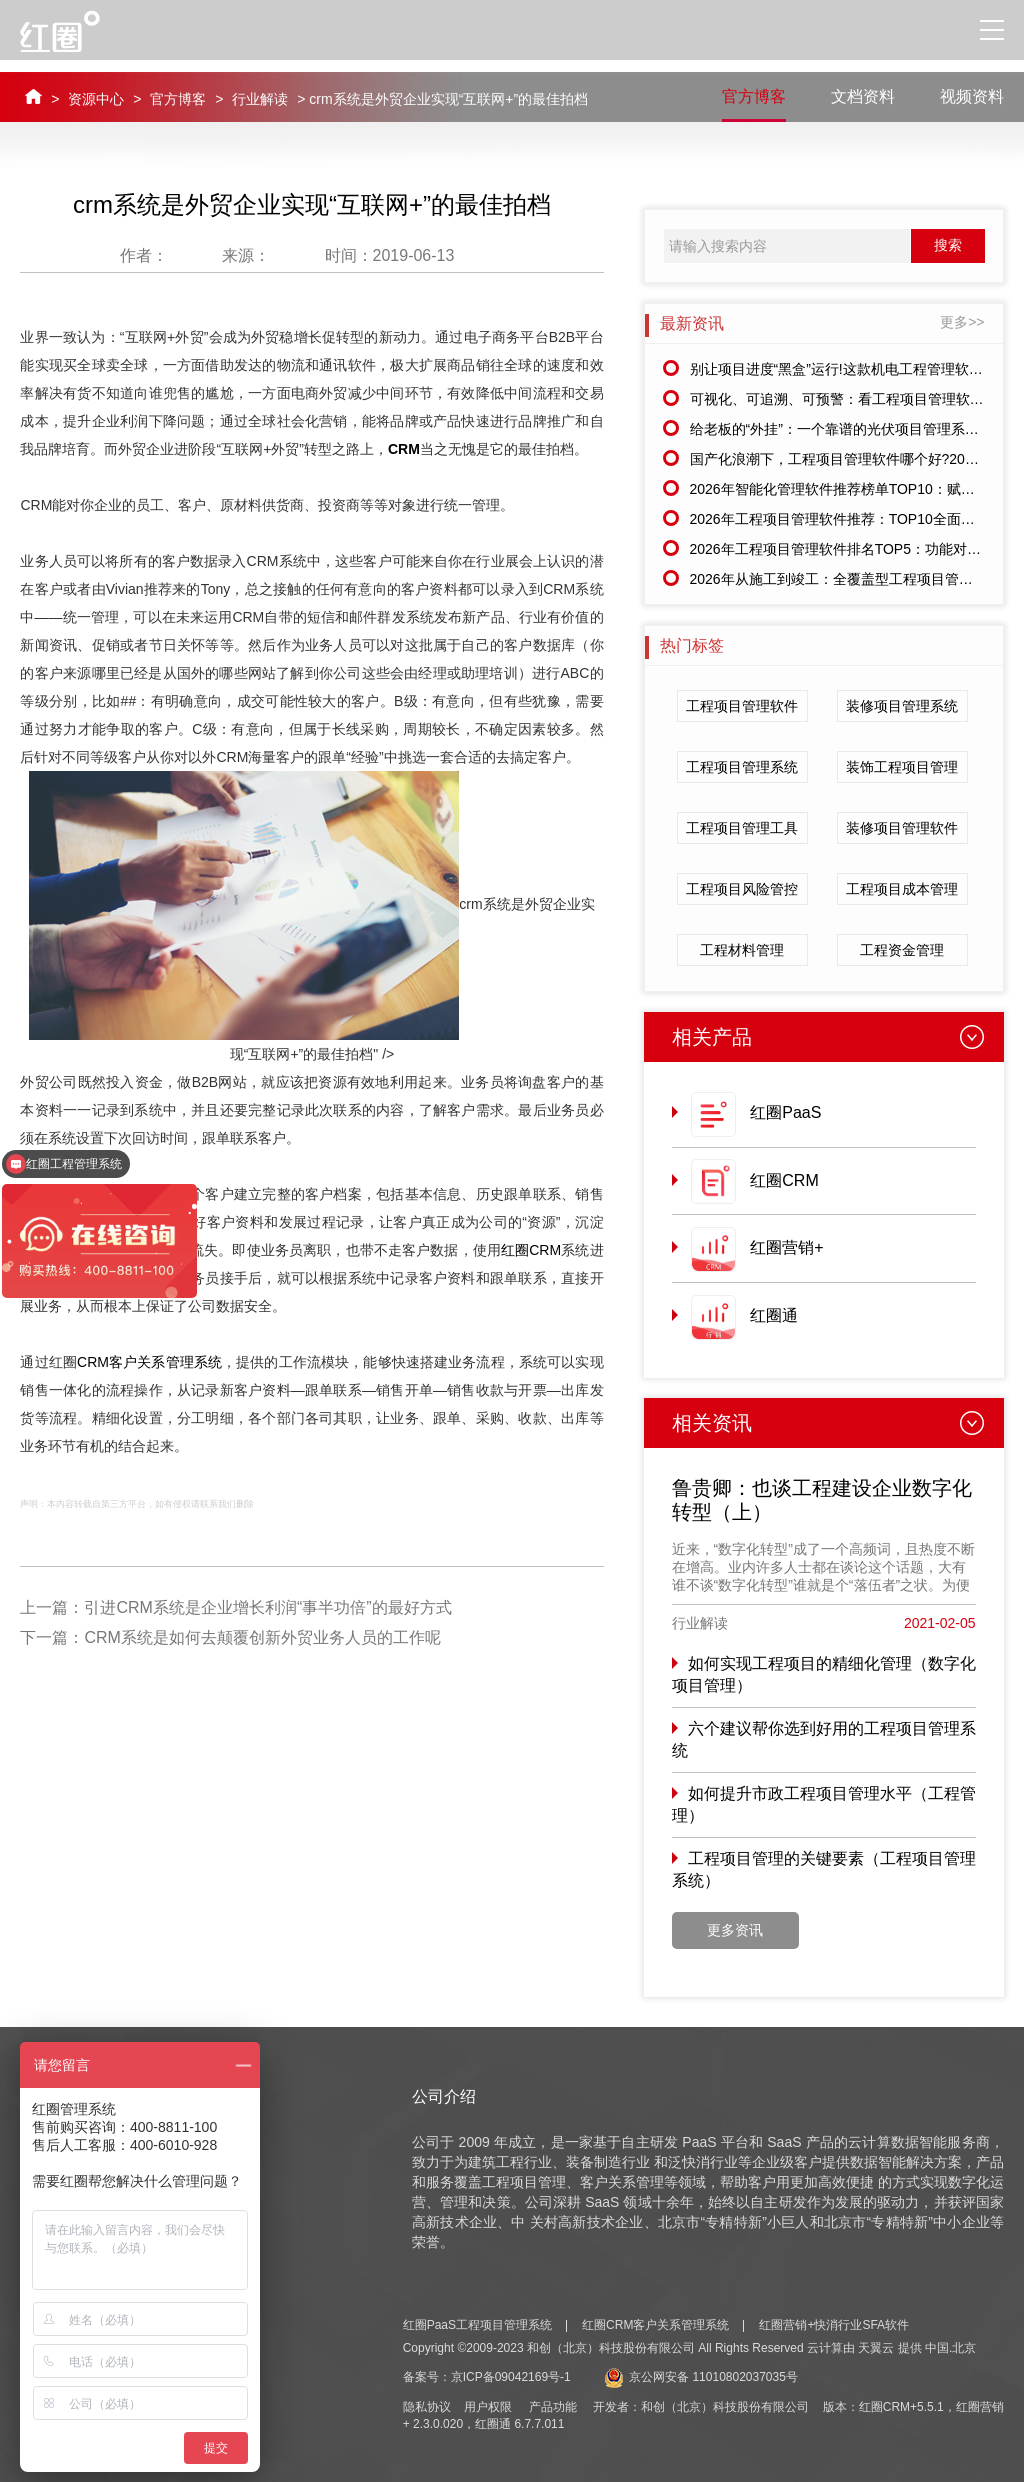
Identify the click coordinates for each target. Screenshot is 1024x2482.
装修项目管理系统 (902, 706)
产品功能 (553, 2407)
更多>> (962, 322)
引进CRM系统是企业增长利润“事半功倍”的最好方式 (267, 1607)
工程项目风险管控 (742, 889)
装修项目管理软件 (902, 828)
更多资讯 (735, 1930)
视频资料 (972, 96)
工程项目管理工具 (742, 828)
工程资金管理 (902, 950)
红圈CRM (531, 1250)
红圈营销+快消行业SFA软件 (834, 2325)
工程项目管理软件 (742, 706)
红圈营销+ (786, 1247)
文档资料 (863, 96)
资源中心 (96, 99)
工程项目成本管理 (902, 889)
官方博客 (178, 99)
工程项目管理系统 (742, 767)
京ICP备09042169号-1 (511, 2377)
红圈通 (774, 1315)
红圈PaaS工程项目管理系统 (477, 2325)
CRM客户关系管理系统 (149, 1362)
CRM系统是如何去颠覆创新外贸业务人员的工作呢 (262, 1637)
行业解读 (260, 99)
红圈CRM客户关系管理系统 (655, 2325)
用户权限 (488, 2407)
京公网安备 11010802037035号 (701, 2377)
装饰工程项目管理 (902, 767)
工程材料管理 (742, 950)
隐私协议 (427, 2407)
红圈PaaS (785, 1112)
